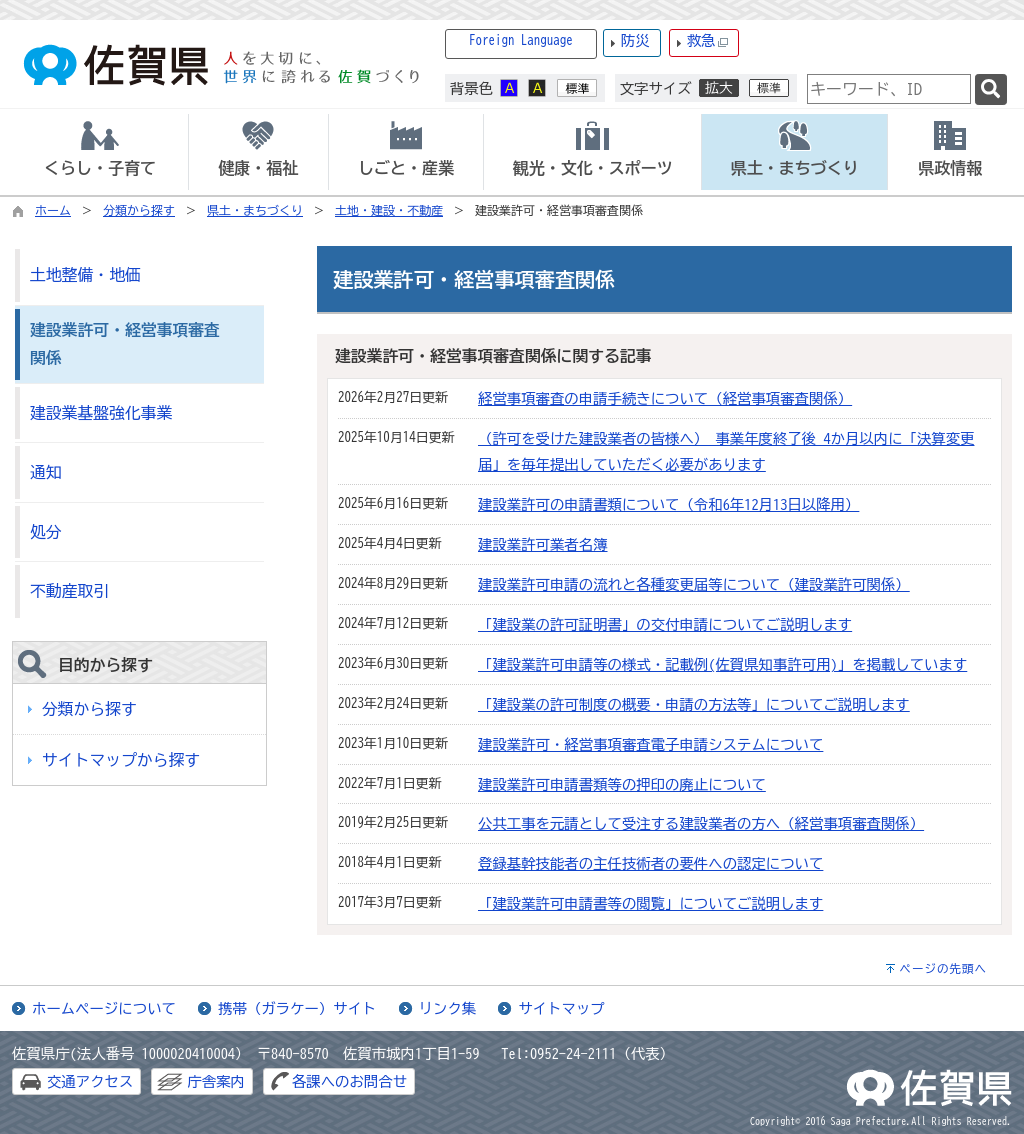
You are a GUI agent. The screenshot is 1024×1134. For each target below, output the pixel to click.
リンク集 (448, 1008)
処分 (46, 532)
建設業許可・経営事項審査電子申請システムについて (650, 744)
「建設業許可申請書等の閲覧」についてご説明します (650, 903)
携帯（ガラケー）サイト (297, 1008)
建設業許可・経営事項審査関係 (125, 344)
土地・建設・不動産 (389, 210)
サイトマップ (561, 1008)
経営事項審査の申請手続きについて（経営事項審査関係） (665, 398)
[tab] (100, 152)
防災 (635, 40)
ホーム (53, 210)
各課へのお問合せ (349, 1081)
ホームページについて (104, 1008)
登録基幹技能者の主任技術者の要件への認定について (650, 863)
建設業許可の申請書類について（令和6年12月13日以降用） (668, 504)
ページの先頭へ (943, 968)
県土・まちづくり (255, 210)
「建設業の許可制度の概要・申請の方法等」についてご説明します (694, 704)
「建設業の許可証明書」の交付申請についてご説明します (665, 624)
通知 (46, 472)
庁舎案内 (216, 1081)
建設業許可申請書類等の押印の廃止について (622, 784)
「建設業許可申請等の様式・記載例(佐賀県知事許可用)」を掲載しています (722, 664)
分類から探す (139, 210)
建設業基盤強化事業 (101, 413)
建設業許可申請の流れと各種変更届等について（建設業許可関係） (694, 584)
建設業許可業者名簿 (543, 544)
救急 (708, 41)
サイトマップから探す (121, 760)
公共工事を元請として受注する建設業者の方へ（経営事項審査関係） (701, 823)
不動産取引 (69, 591)
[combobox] (889, 89)
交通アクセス (90, 1081)
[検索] (991, 89)
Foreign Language (521, 40)
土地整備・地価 (85, 275)
